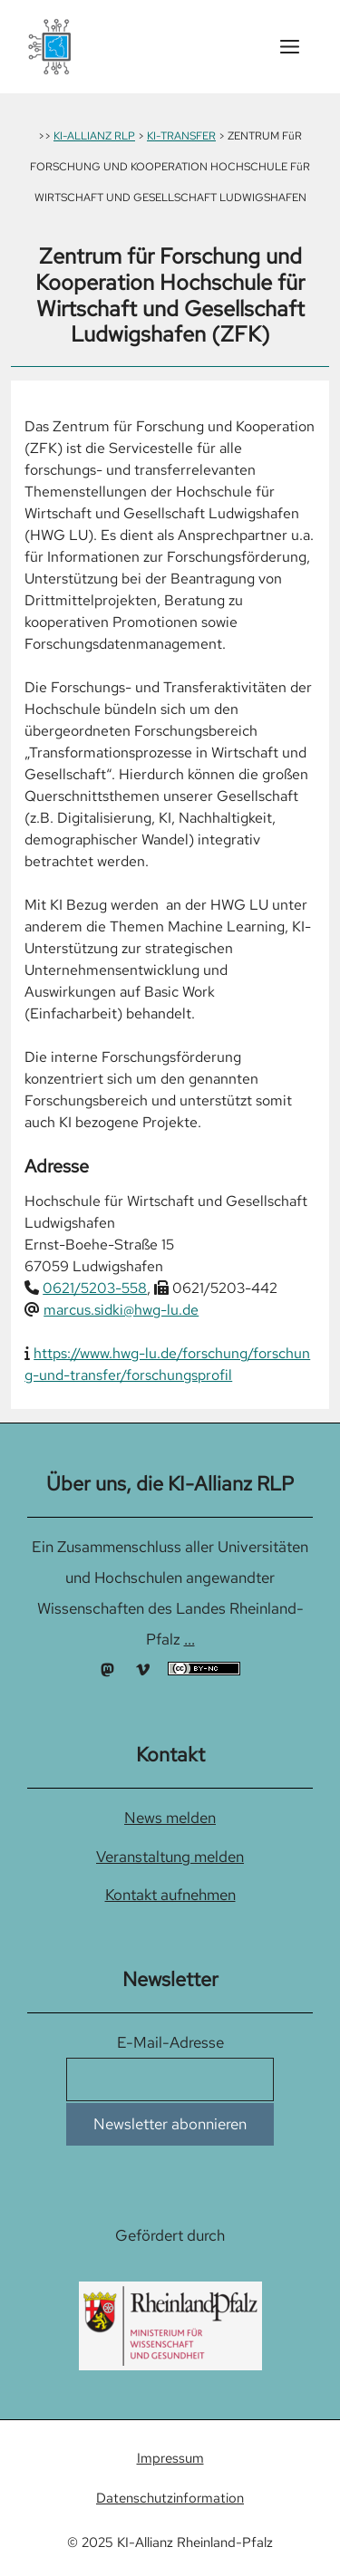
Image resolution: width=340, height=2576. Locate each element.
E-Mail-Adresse (170, 2042)
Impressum (170, 2458)
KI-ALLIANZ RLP (94, 136)
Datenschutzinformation (170, 2498)
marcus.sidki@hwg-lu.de (121, 1309)
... (189, 1639)
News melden (170, 1818)
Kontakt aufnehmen (170, 1895)
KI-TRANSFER (181, 136)
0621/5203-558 (95, 1288)
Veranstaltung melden (170, 1857)
